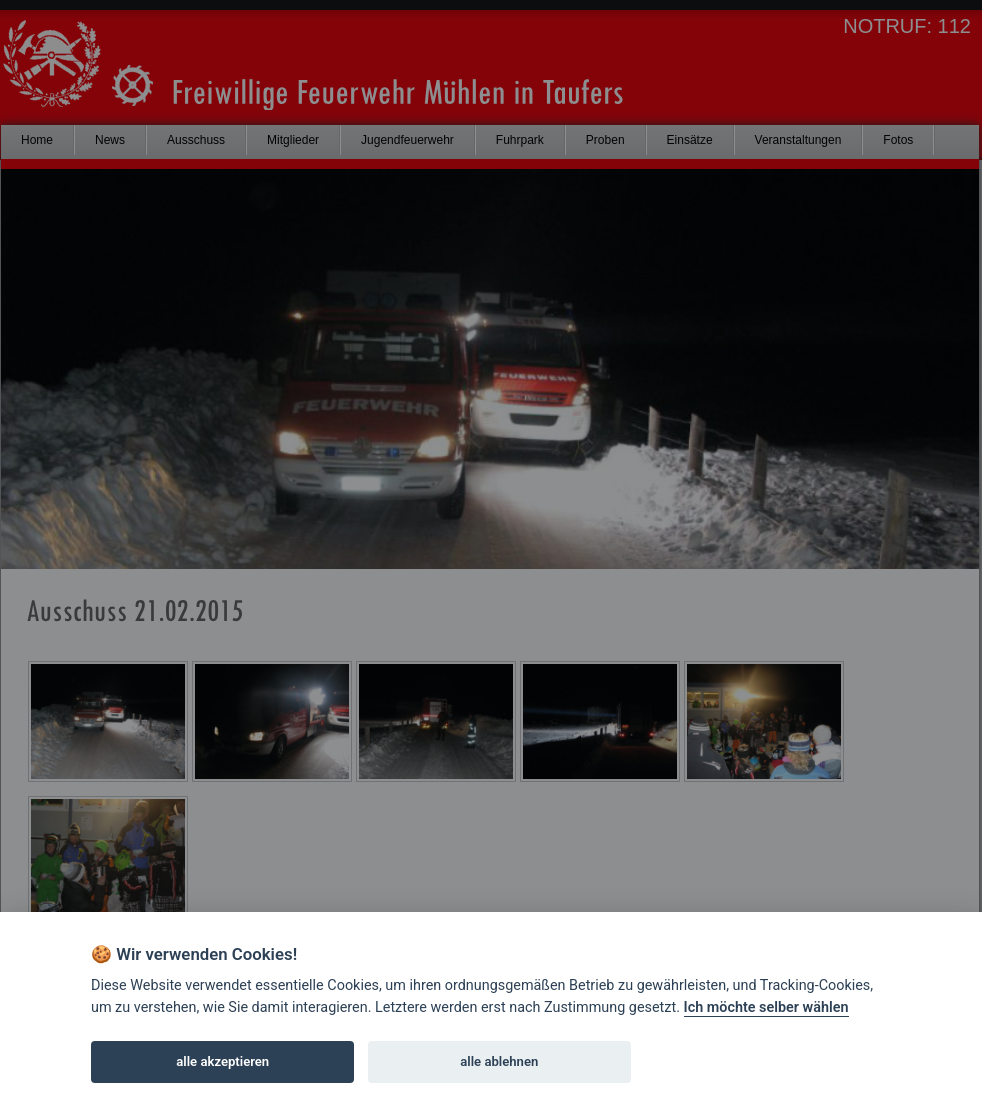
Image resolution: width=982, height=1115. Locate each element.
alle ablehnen (499, 1061)
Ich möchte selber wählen (766, 1007)
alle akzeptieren (222, 1061)
